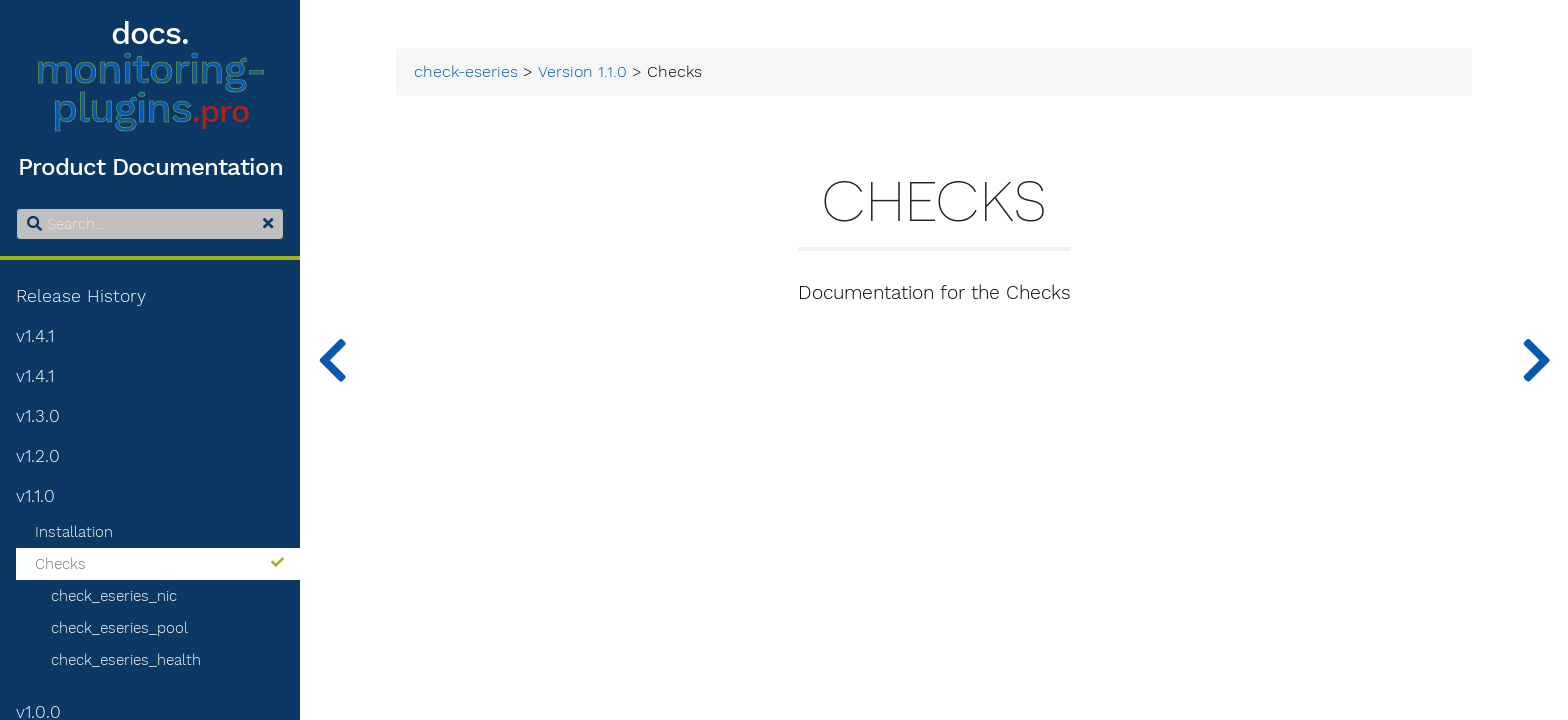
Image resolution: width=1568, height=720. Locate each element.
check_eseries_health (126, 660)
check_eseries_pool (119, 628)
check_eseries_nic (114, 596)
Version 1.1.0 (582, 72)
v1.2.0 (38, 456)
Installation (74, 532)
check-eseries (466, 72)
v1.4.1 (35, 336)
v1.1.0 (35, 496)
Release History (81, 296)
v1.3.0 (38, 416)
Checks (159, 564)
